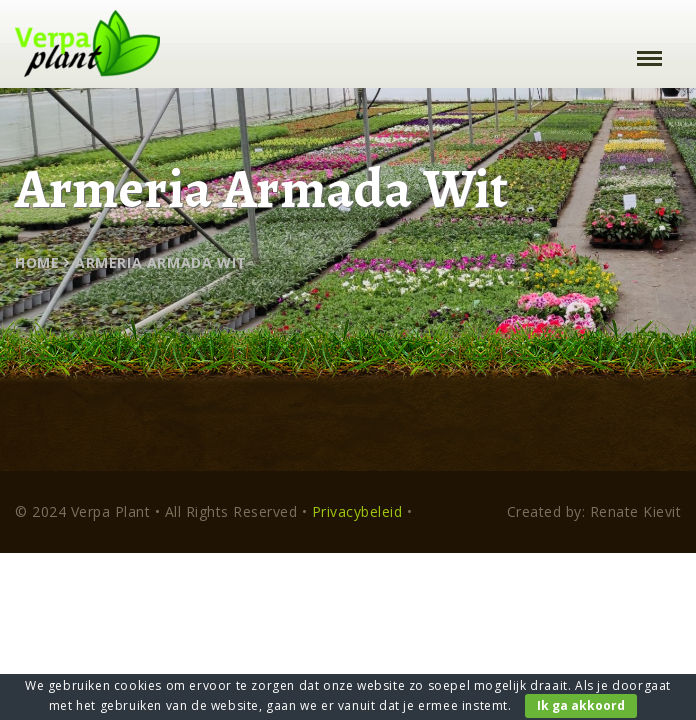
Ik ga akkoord (581, 705)
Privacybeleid (357, 511)
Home (37, 262)
